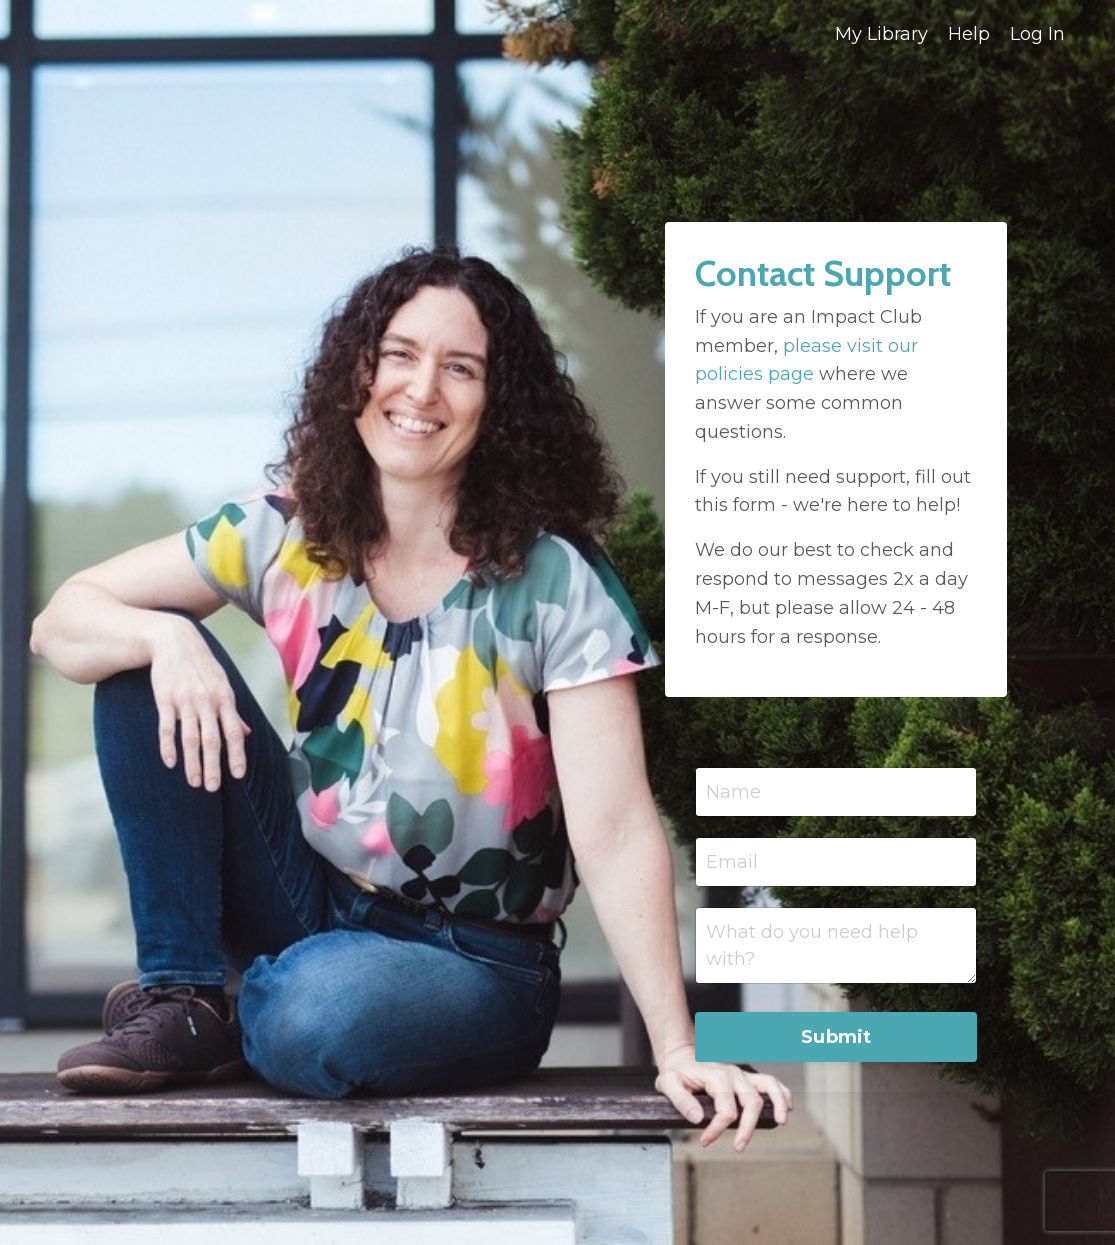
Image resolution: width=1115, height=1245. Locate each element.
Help (969, 34)
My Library (881, 34)
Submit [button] (836, 1037)
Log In (1037, 34)
